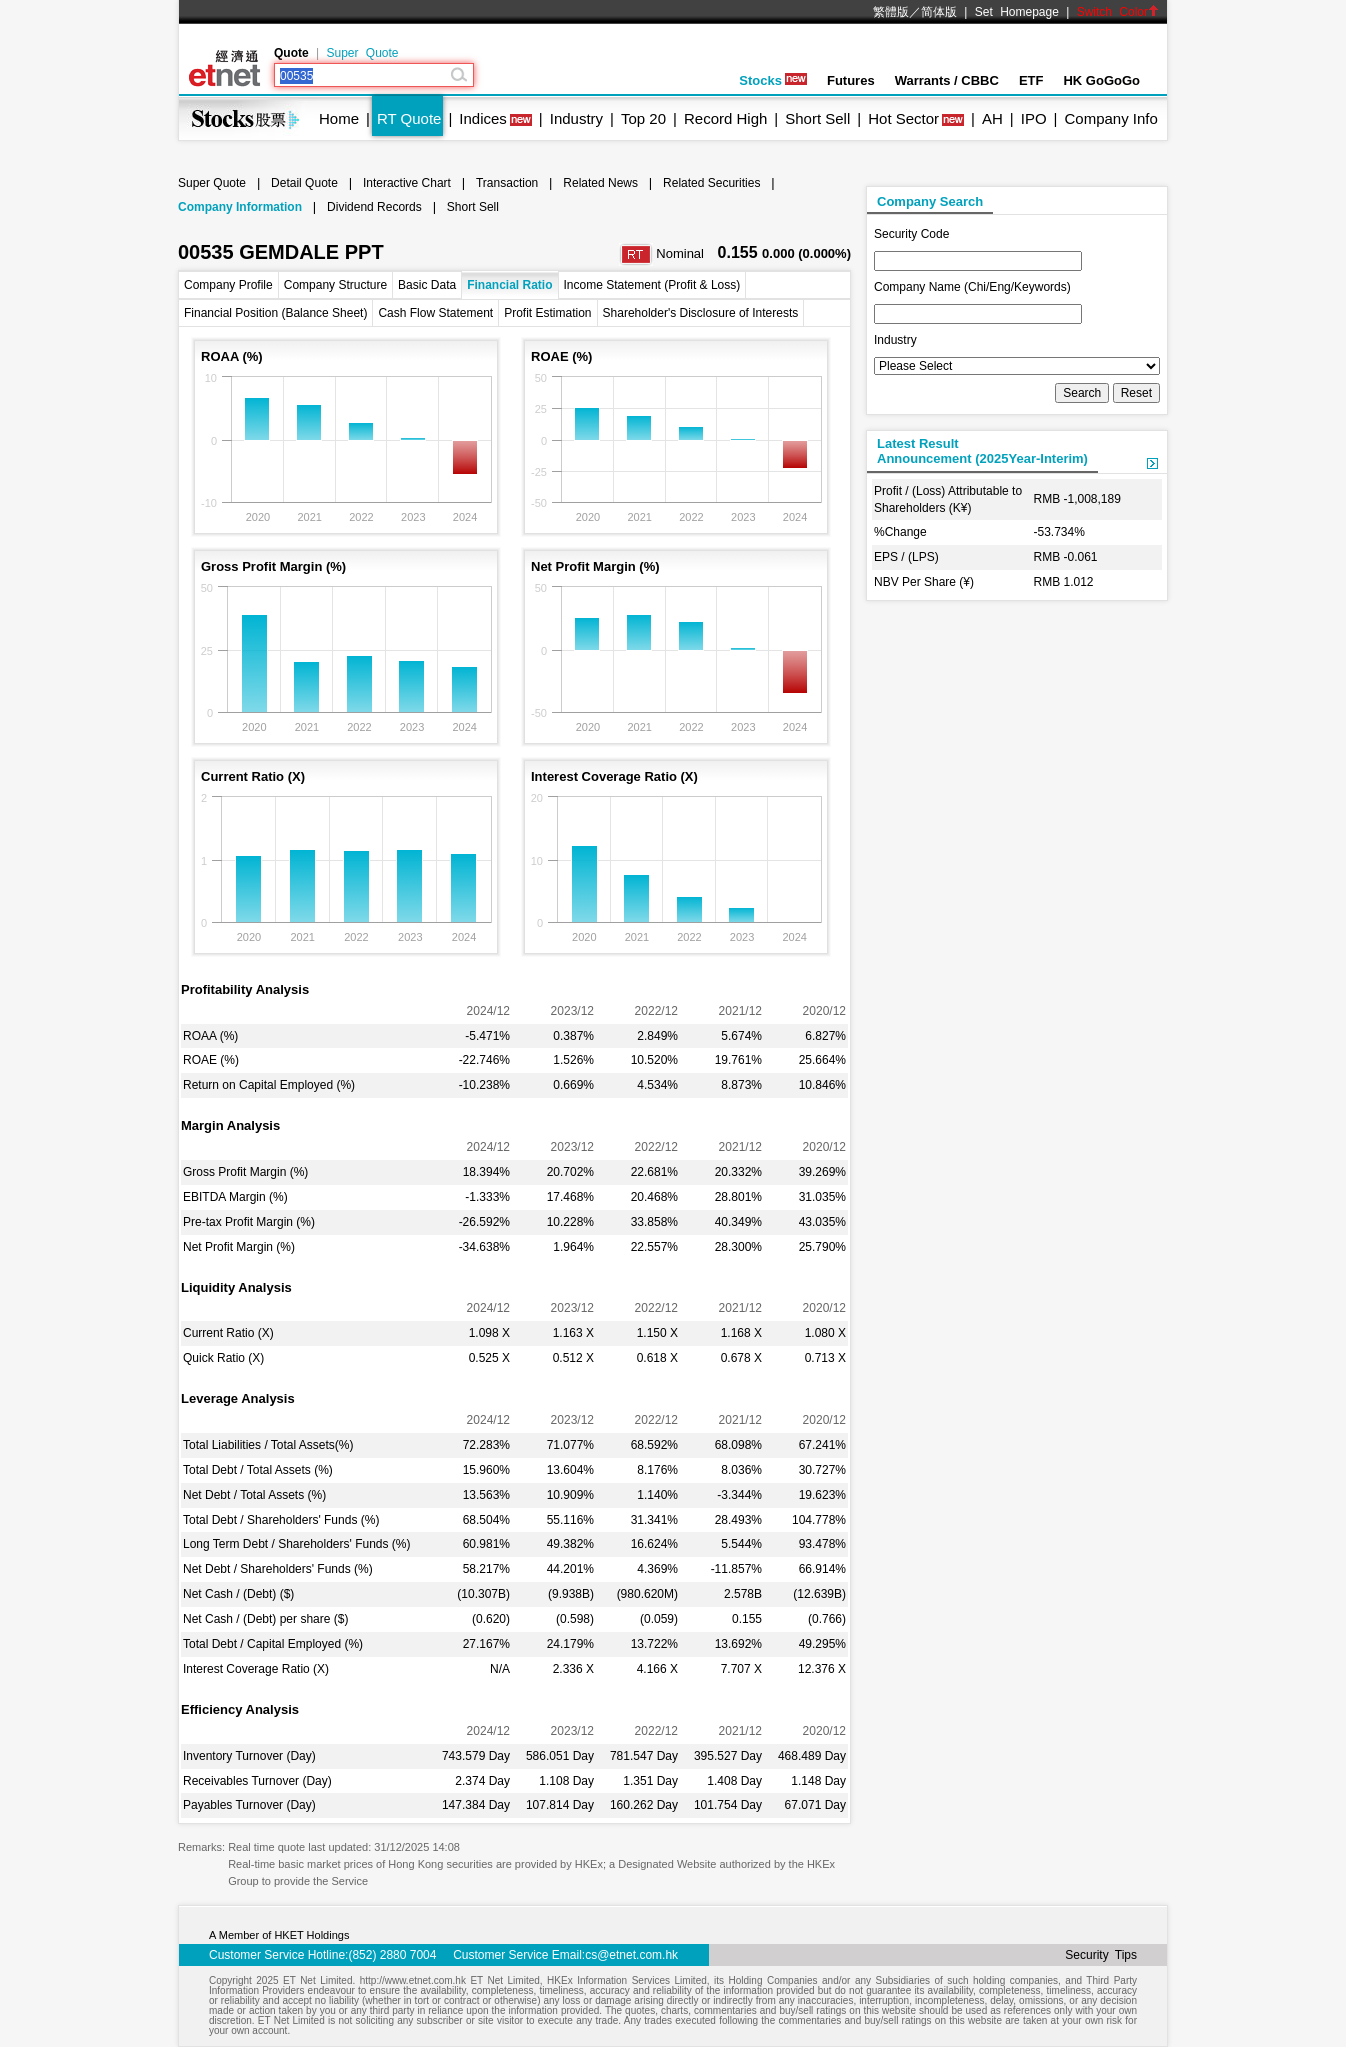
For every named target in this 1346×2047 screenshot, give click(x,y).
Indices (483, 118)
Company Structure (335, 285)
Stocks (773, 80)
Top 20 (643, 118)
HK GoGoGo (1101, 80)
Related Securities (711, 183)
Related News (600, 183)
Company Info (1110, 118)
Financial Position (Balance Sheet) (275, 313)
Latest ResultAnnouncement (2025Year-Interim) (982, 451)
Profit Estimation (547, 313)
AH (992, 118)
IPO (1034, 118)
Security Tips (1101, 1955)
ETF (1031, 80)
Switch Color (1118, 12)
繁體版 (891, 12)
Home (339, 118)
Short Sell (817, 118)
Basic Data (427, 285)
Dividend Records (374, 207)
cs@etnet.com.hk (631, 1955)
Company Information (240, 207)
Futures (851, 80)
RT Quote (409, 118)
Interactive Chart (407, 183)
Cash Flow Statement (435, 313)
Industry (576, 118)
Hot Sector (903, 118)
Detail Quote (304, 183)
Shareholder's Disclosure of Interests (701, 313)
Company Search (930, 201)
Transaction (507, 183)
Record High (725, 118)
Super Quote (362, 53)
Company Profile (228, 285)
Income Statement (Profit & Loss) (652, 285)
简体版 (939, 12)
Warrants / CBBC (947, 80)
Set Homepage (1017, 12)
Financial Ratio (509, 285)
